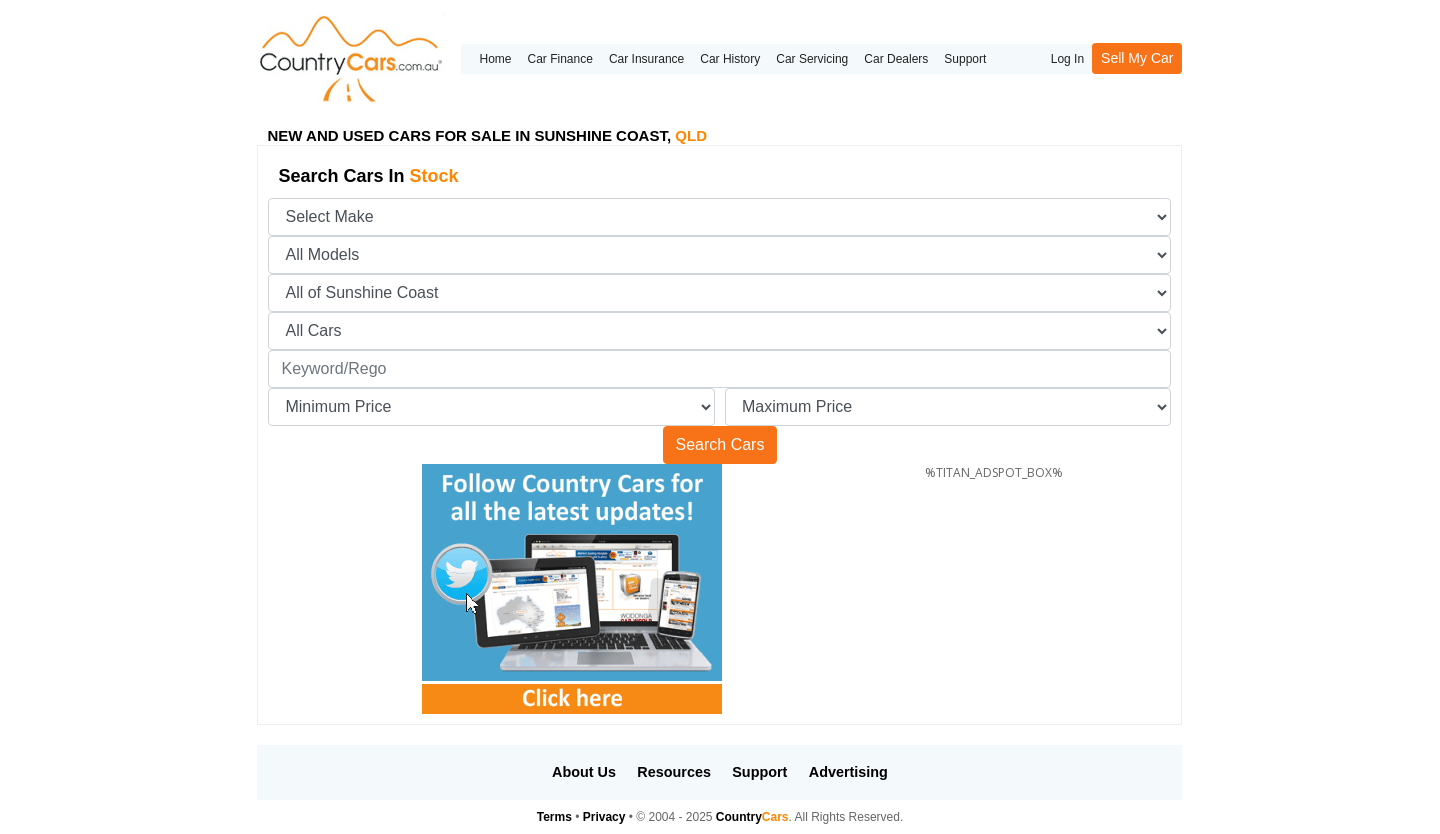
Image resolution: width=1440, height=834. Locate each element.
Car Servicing (812, 59)
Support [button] (759, 772)
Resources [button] (674, 772)
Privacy (604, 817)
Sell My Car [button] (1137, 58)
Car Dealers (896, 59)
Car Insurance (646, 59)
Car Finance (560, 59)
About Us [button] (584, 772)
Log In (1067, 59)
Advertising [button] (848, 772)
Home (495, 59)
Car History (730, 59)
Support (965, 59)
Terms (554, 817)
